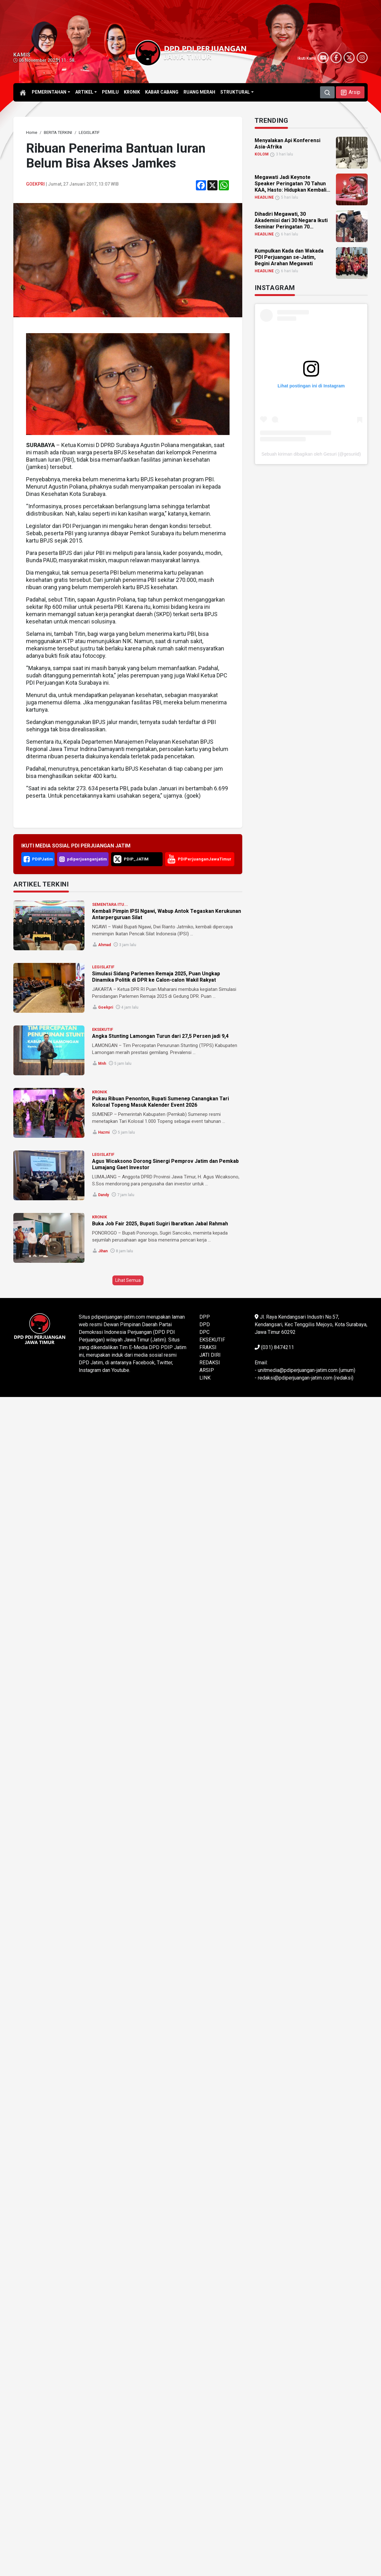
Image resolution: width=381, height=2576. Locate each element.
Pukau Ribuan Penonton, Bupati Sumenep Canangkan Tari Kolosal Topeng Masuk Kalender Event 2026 (160, 1102)
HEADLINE (264, 197)
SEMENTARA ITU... (110, 904)
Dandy (103, 1195)
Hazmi (104, 1132)
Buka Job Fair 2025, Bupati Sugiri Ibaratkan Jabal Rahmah (160, 1224)
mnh (102, 1063)
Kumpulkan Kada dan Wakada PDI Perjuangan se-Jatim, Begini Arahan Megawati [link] (289, 257)
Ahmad (104, 945)
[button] (350, 92)
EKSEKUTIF (102, 1029)
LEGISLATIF (103, 967)
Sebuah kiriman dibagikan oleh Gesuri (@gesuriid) (311, 454)
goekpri (35, 184)
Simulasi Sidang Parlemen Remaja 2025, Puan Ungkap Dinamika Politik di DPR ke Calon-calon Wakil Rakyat (156, 977)
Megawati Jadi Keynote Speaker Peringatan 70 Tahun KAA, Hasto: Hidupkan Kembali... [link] (292, 183)
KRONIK (99, 1092)
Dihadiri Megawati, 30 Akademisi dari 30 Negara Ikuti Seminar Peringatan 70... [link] (291, 220)
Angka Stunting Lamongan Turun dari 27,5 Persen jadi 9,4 (160, 1036)
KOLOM (262, 154)
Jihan (103, 1251)
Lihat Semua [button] (128, 1280)
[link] (31, 132)
